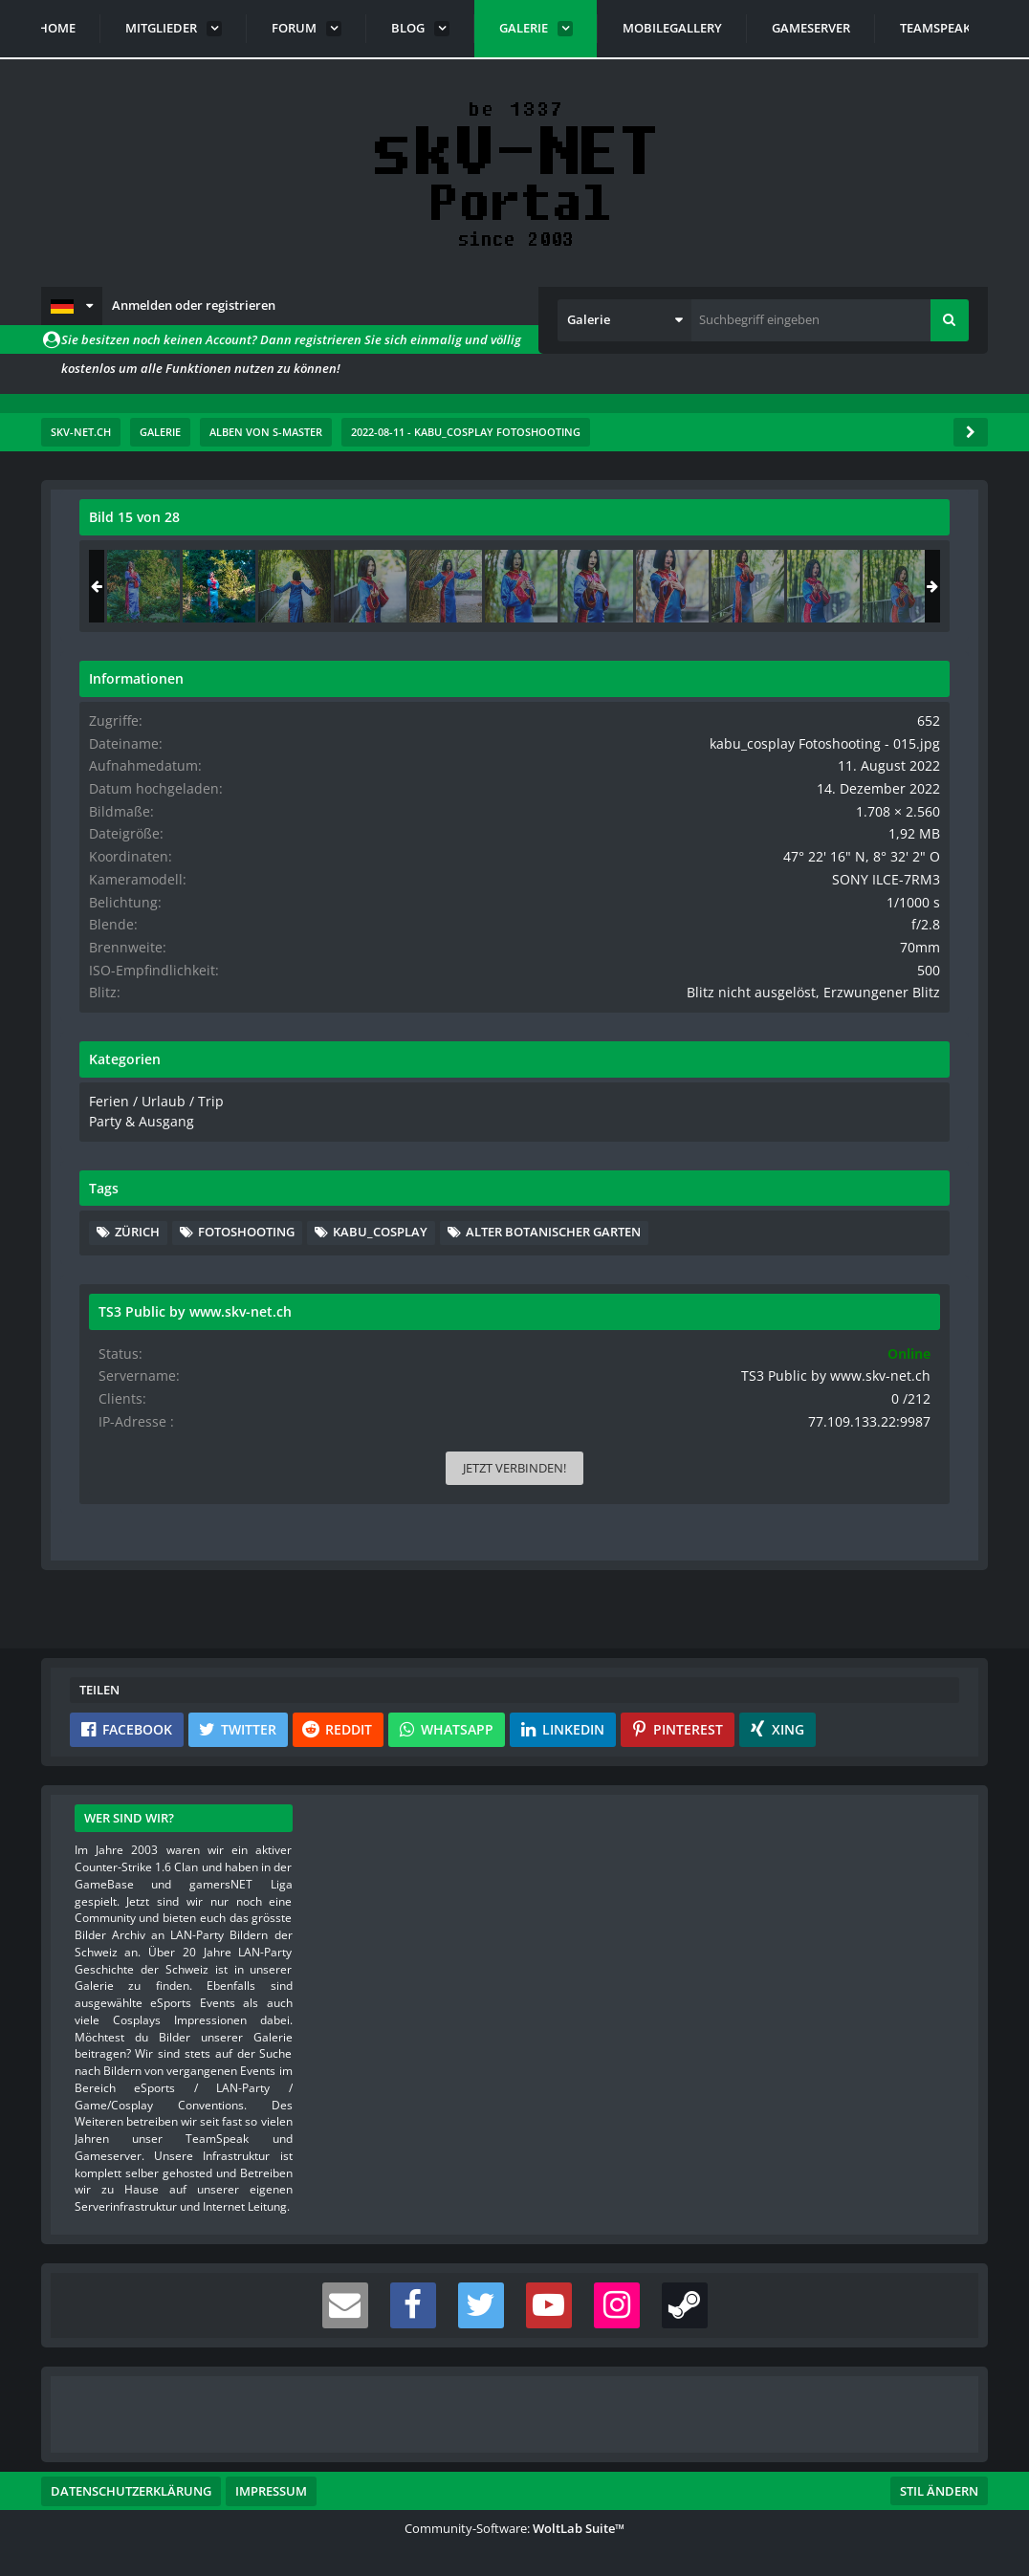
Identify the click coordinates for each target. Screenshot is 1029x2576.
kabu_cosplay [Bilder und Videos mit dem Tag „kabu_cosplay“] (774, 1286)
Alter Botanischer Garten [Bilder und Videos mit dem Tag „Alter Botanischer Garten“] (814, 1314)
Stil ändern (939, 2491)
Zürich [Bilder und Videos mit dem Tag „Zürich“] (749, 1257)
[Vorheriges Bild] (98, 1005)
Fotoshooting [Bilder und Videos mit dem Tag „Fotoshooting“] (858, 1257)
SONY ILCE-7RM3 (901, 892)
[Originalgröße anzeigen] (583, 529)
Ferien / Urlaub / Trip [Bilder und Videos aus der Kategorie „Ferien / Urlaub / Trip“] (759, 1128)
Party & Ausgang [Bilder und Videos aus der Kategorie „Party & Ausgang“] (748, 1146)
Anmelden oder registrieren (193, 305)
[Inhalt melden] (590, 1463)
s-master (188, 581)
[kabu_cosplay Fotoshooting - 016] (906, 586)
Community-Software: (514, 2528)
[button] (71, 306)
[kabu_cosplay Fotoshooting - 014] (755, 586)
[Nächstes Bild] (586, 1005)
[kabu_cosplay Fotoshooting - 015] (831, 586)
